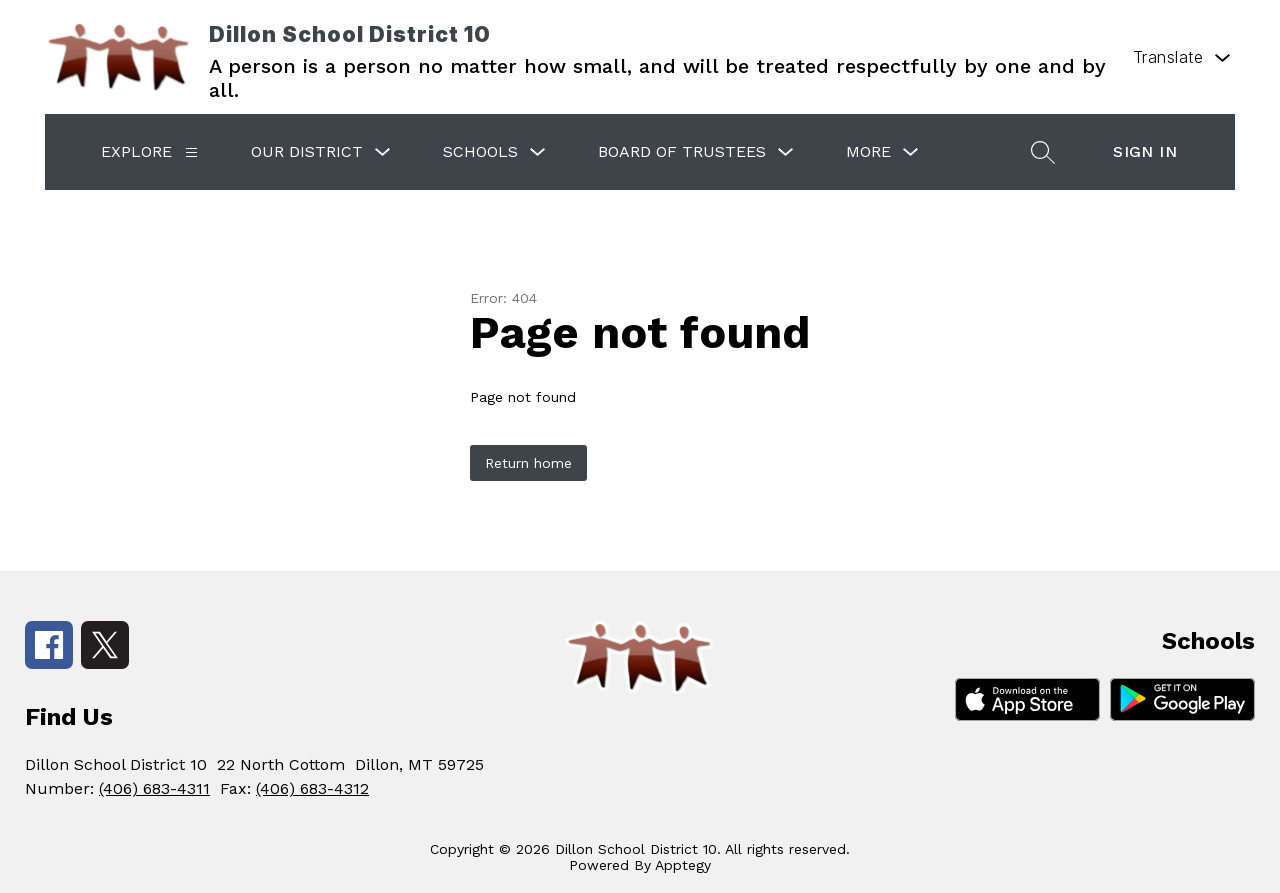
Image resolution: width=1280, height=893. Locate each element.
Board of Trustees (682, 151)
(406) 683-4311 (154, 788)
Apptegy (683, 865)
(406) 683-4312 (312, 788)
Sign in (1145, 151)
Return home (528, 463)
